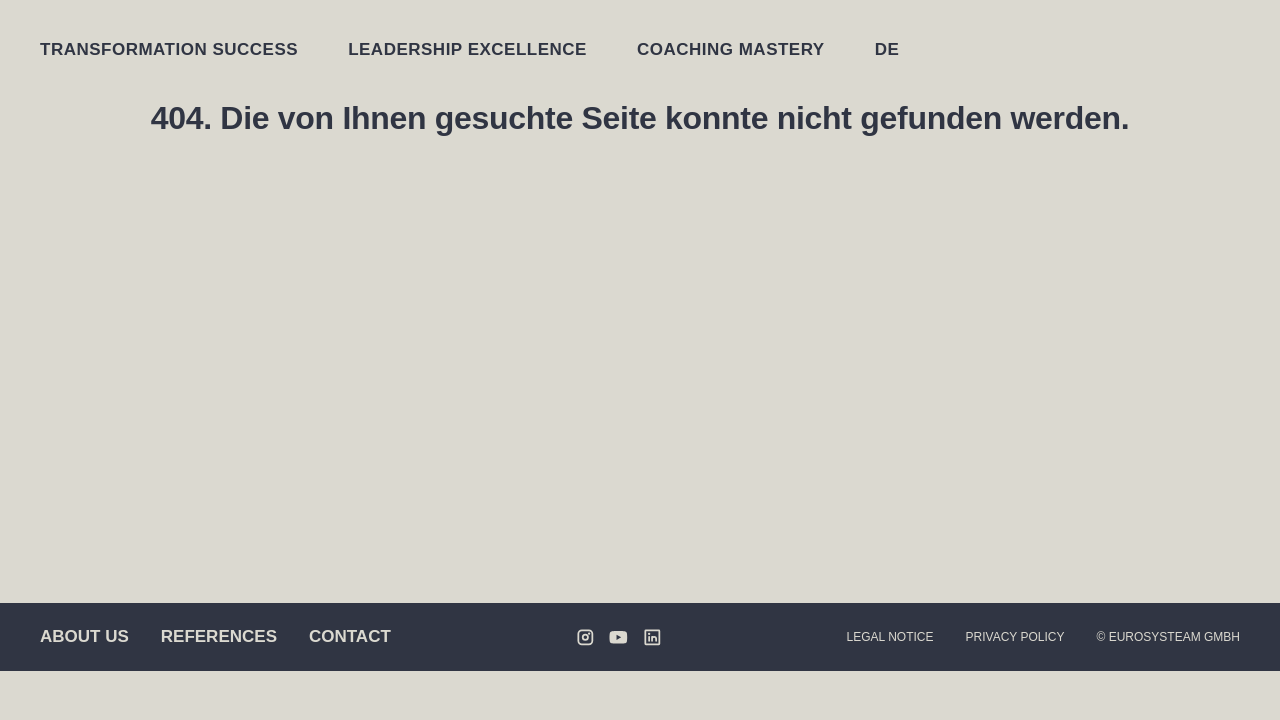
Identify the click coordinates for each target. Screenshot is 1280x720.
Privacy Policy (1015, 637)
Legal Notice (890, 637)
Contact (350, 636)
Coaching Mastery (731, 49)
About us (84, 636)
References (219, 636)
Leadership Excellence (467, 49)
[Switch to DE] (887, 49)
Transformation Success (169, 49)
